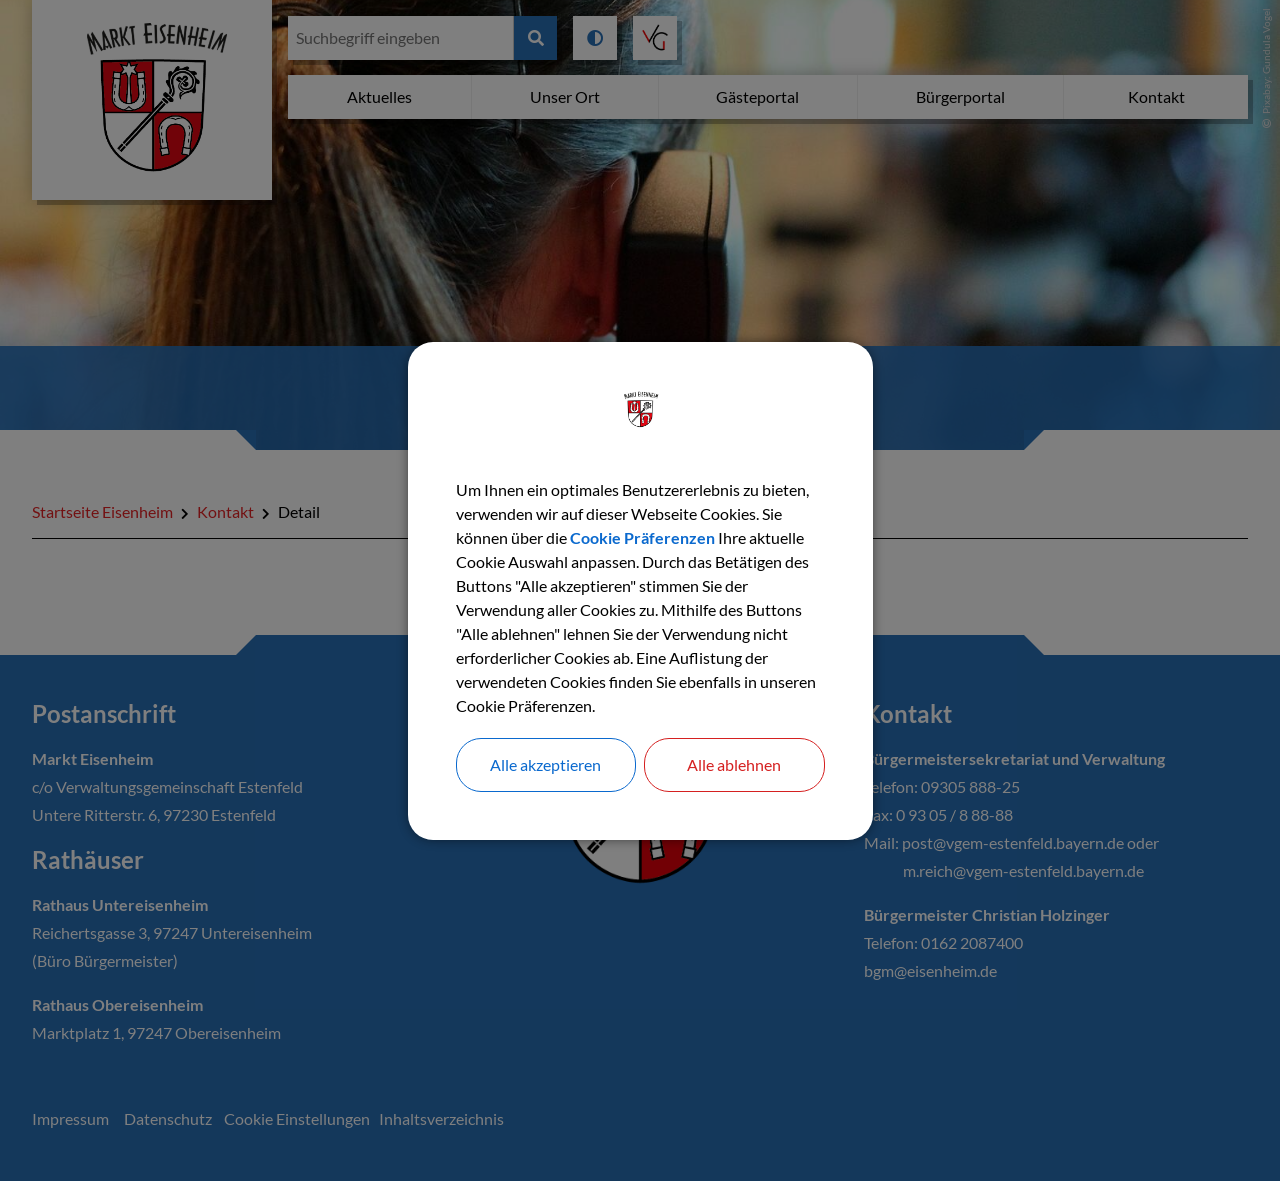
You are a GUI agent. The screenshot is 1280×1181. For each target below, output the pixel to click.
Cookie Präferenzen (642, 537)
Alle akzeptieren (545, 764)
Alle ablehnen (734, 764)
